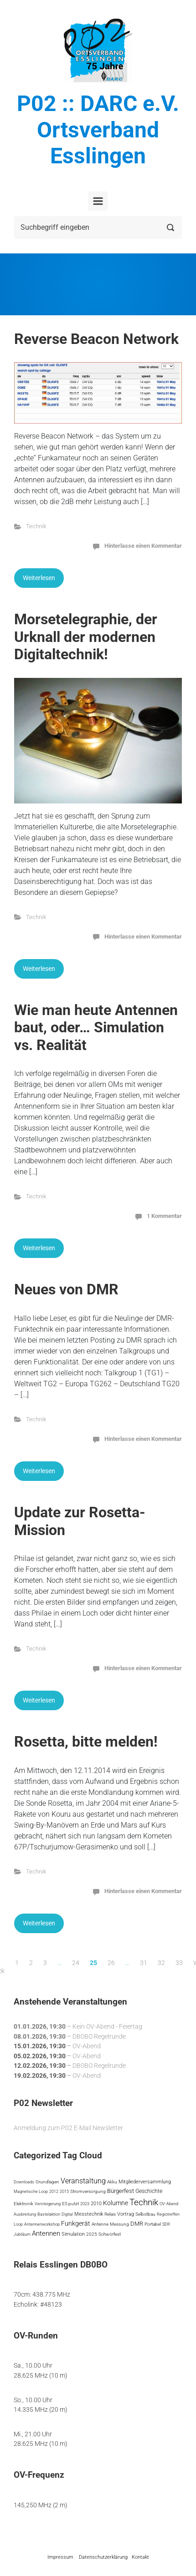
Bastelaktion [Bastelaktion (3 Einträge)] (48, 2214)
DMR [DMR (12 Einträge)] (136, 2223)
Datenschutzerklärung (103, 2557)
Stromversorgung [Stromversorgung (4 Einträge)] (88, 2191)
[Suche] (98, 227)
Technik (36, 526)
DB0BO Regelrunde (99, 2036)
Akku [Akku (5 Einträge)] (112, 2182)
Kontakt (140, 2557)
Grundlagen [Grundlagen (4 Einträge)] (47, 2181)
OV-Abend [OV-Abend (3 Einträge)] (169, 2203)
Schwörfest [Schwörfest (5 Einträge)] (109, 2234)
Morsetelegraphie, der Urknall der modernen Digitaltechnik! (85, 637)
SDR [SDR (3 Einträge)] (166, 2224)
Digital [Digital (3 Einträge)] (67, 2214)
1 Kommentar (164, 1215)
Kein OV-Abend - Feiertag (107, 2026)
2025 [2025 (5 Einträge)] (91, 2234)
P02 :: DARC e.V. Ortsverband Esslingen (98, 130)
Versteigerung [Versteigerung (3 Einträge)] (48, 2203)
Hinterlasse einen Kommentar (143, 545)
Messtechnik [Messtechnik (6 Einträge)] (88, 2214)
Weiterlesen (39, 577)
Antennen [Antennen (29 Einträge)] (46, 2233)
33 (179, 1963)
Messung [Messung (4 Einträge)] (119, 2224)
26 (111, 1963)
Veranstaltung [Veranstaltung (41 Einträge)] (83, 2181)
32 (161, 1963)
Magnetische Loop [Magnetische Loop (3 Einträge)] (31, 2191)
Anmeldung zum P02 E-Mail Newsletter (68, 2128)
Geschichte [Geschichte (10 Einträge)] (148, 2191)
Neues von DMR (66, 1289)
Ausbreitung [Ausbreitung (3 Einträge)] (25, 2214)
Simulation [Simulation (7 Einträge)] (73, 2234)
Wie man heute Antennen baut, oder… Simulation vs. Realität (96, 1027)
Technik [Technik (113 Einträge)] (143, 2202)
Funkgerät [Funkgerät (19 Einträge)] (75, 2223)
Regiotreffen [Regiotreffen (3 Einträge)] (168, 2214)
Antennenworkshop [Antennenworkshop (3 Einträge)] (42, 2224)
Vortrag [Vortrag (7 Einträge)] (125, 2214)
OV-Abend (86, 2046)
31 (143, 1963)
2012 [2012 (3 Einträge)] (53, 2191)
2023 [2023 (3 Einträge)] (84, 2203)
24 (75, 1963)
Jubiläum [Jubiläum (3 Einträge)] (22, 2234)
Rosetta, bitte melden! (86, 1741)
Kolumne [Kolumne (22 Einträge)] (115, 2203)
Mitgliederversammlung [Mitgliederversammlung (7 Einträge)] (145, 2182)
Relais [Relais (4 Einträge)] (110, 2214)
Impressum (60, 2557)
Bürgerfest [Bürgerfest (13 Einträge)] (120, 2190)
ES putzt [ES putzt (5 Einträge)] (70, 2204)
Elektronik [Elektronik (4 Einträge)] (23, 2203)
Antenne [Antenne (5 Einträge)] (100, 2224)
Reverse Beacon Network (96, 339)
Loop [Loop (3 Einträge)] (18, 2224)
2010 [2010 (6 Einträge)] (96, 2204)
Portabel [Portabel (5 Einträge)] (152, 2224)
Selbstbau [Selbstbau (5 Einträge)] (145, 2214)
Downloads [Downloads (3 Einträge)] (24, 2181)
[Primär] (98, 201)
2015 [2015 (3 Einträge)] (64, 2191)
